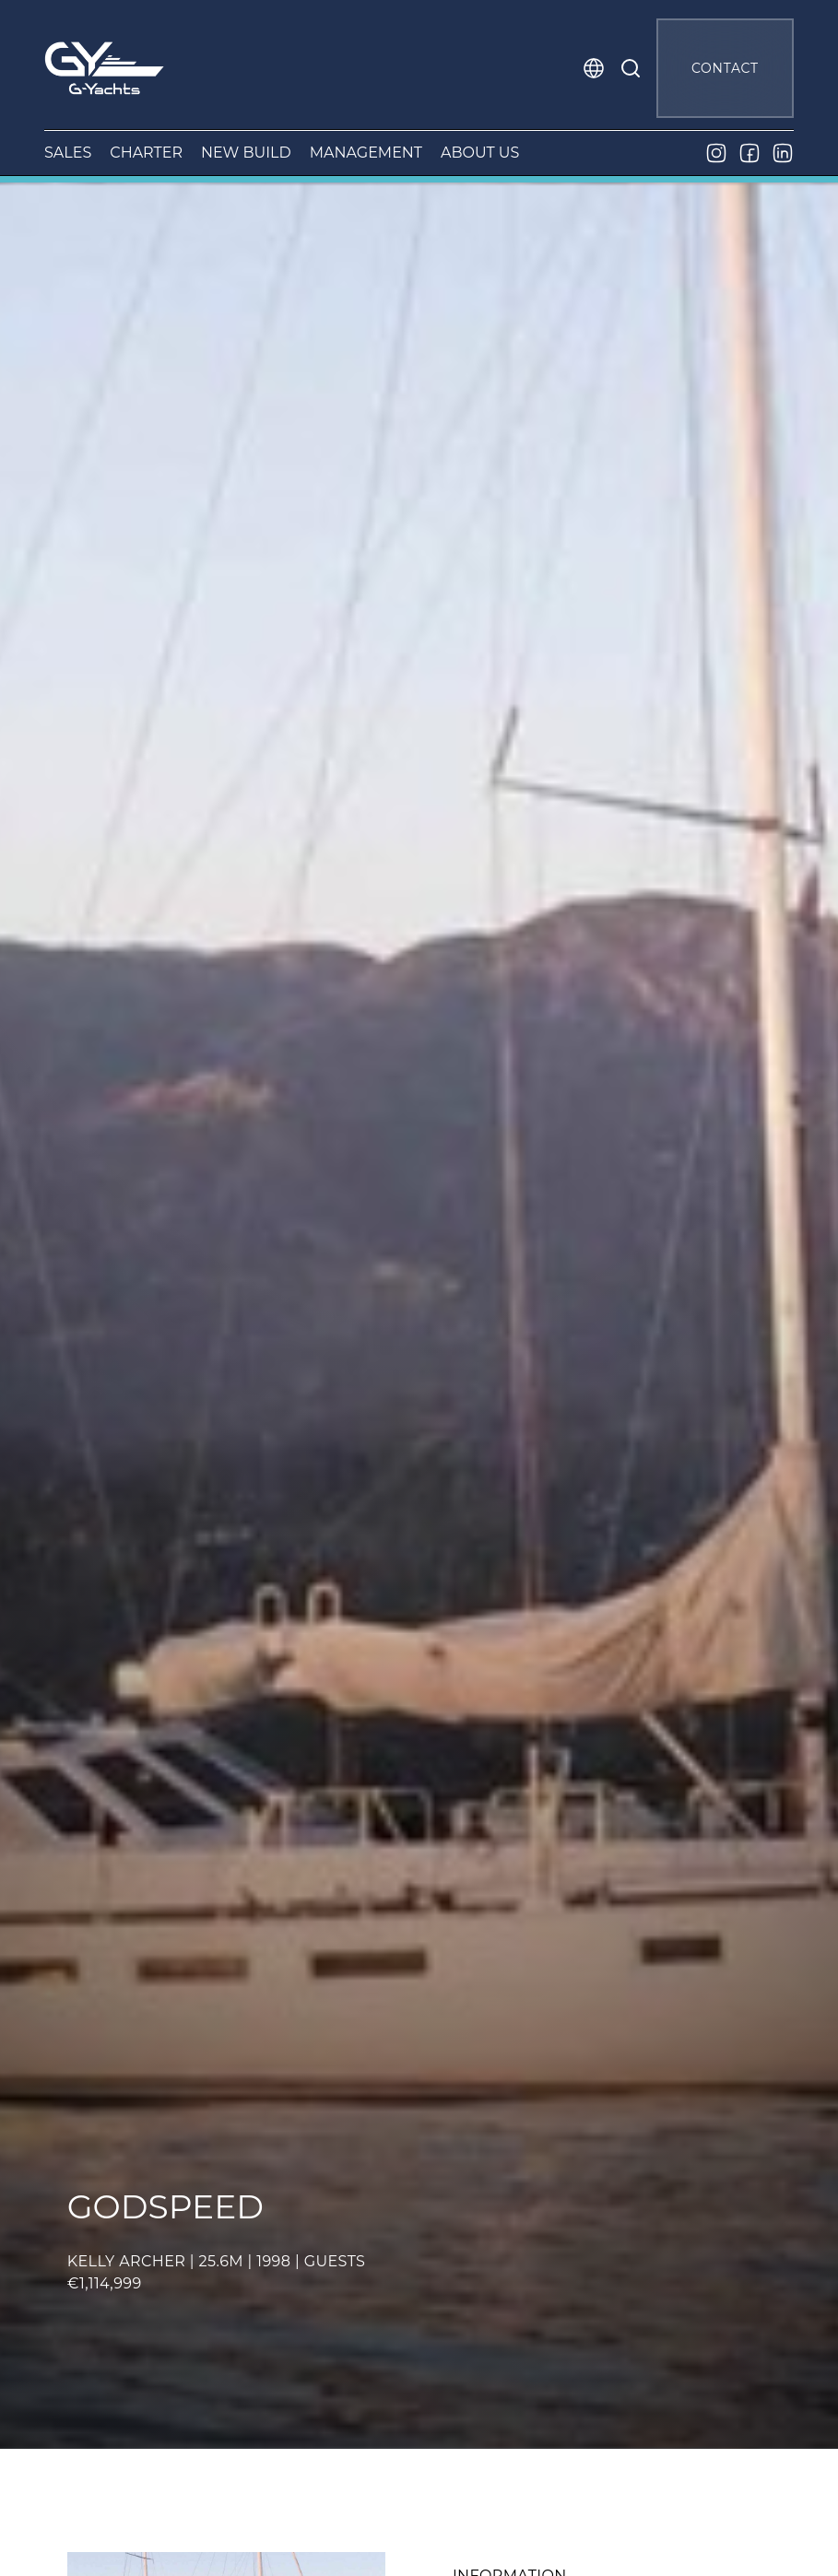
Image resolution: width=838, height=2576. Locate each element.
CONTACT (725, 68)
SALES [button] (67, 152)
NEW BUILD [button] (246, 152)
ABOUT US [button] (480, 152)
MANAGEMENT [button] (366, 152)
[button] (594, 68)
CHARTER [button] (146, 152)
